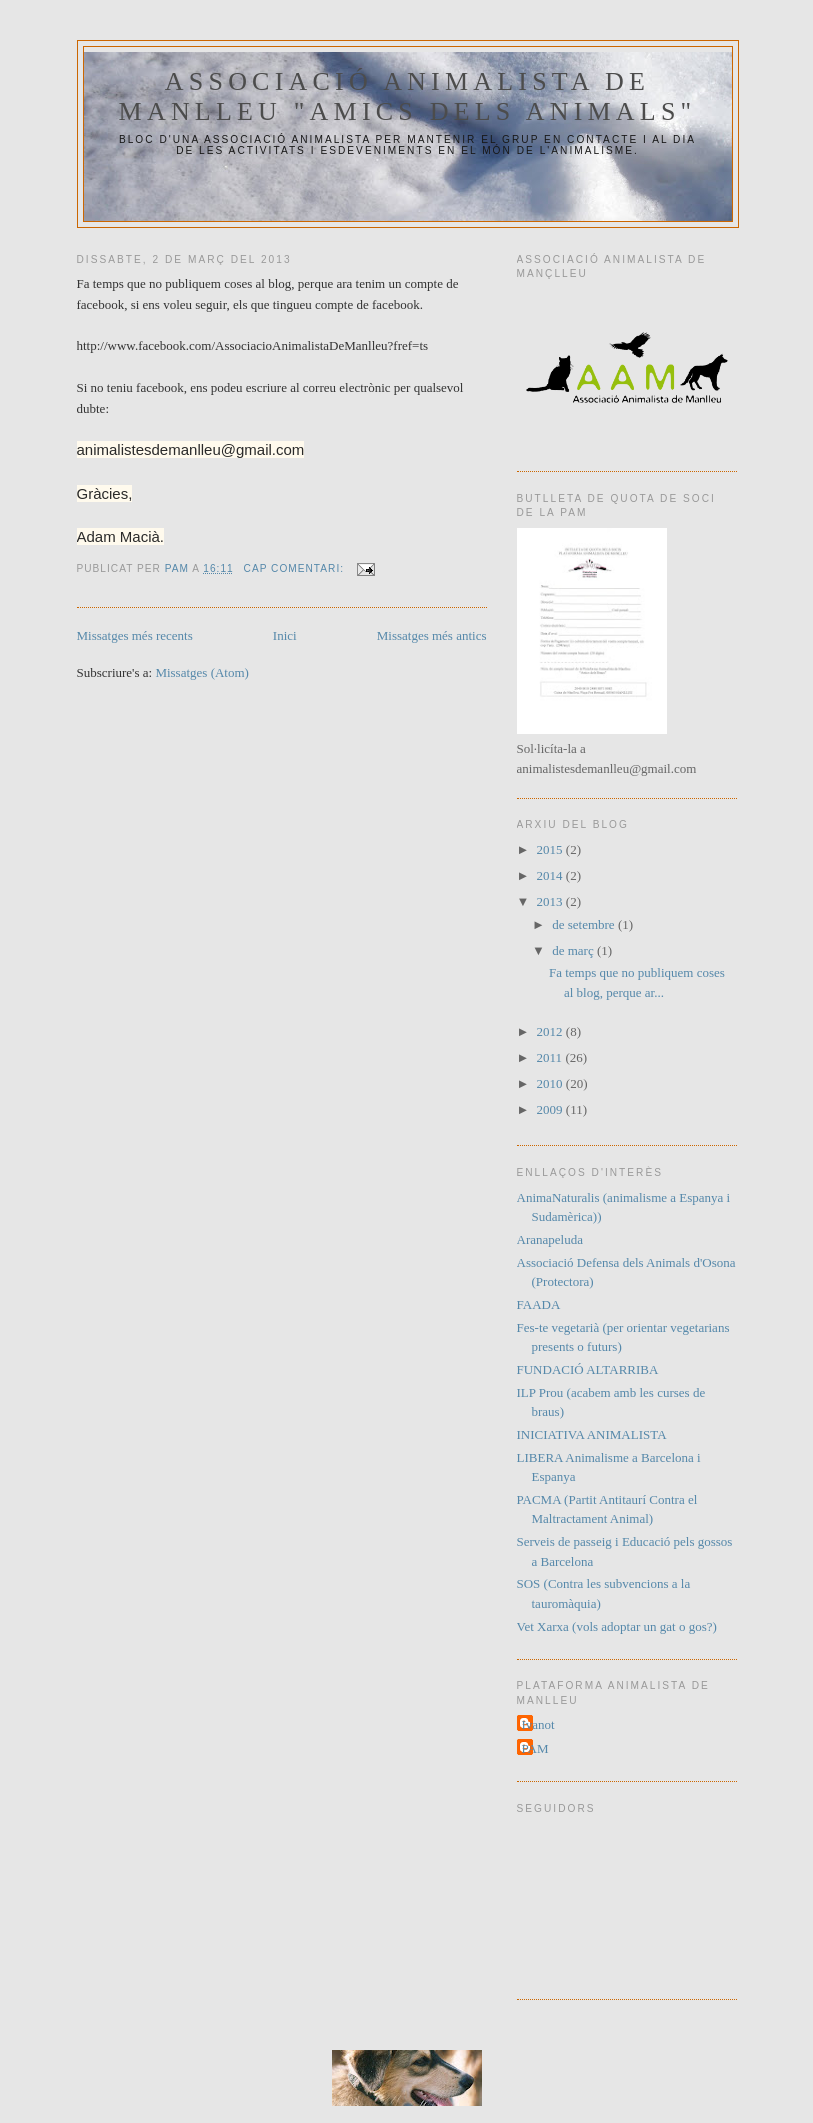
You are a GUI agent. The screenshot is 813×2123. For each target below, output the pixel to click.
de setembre (585, 924)
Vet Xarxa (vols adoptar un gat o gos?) (617, 1626)
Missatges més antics (432, 635)
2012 (551, 1031)
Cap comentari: (296, 568)
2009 (551, 1109)
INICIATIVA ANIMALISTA (592, 1434)
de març (574, 950)
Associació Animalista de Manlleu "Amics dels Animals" (408, 96)
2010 (551, 1083)
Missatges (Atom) (202, 672)
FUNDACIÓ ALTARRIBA (588, 1369)
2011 (551, 1057)
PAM (535, 1748)
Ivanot (538, 1724)
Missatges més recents (135, 635)
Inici (285, 635)
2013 (551, 901)
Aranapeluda (550, 1239)
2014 (551, 875)
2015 (551, 849)
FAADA (539, 1304)
